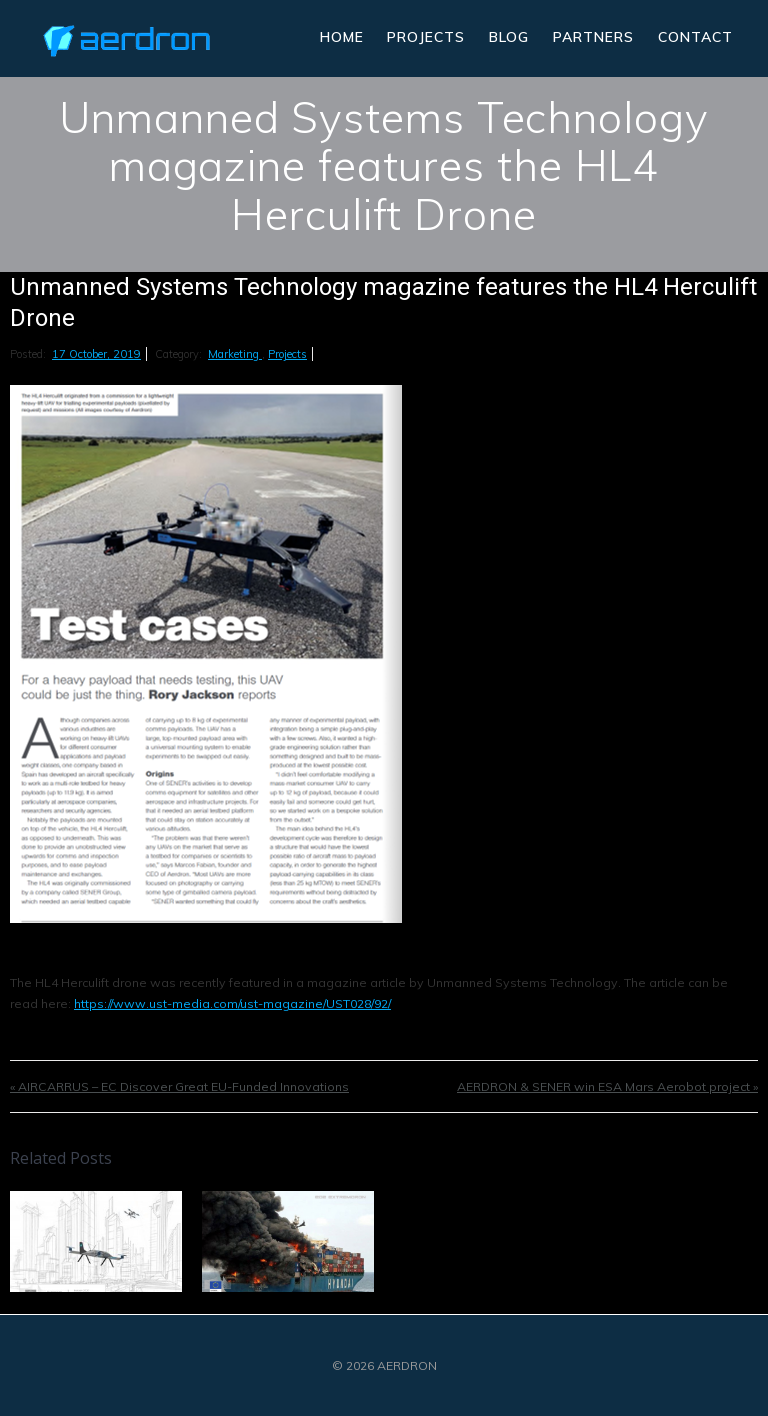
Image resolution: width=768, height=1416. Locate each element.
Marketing (235, 354)
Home (342, 37)
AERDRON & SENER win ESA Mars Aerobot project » (607, 1086)
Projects (426, 37)
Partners (593, 37)
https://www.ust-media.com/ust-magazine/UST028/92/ (232, 1003)
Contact (695, 37)
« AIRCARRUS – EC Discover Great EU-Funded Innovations (179, 1086)
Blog (509, 37)
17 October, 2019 (96, 354)
